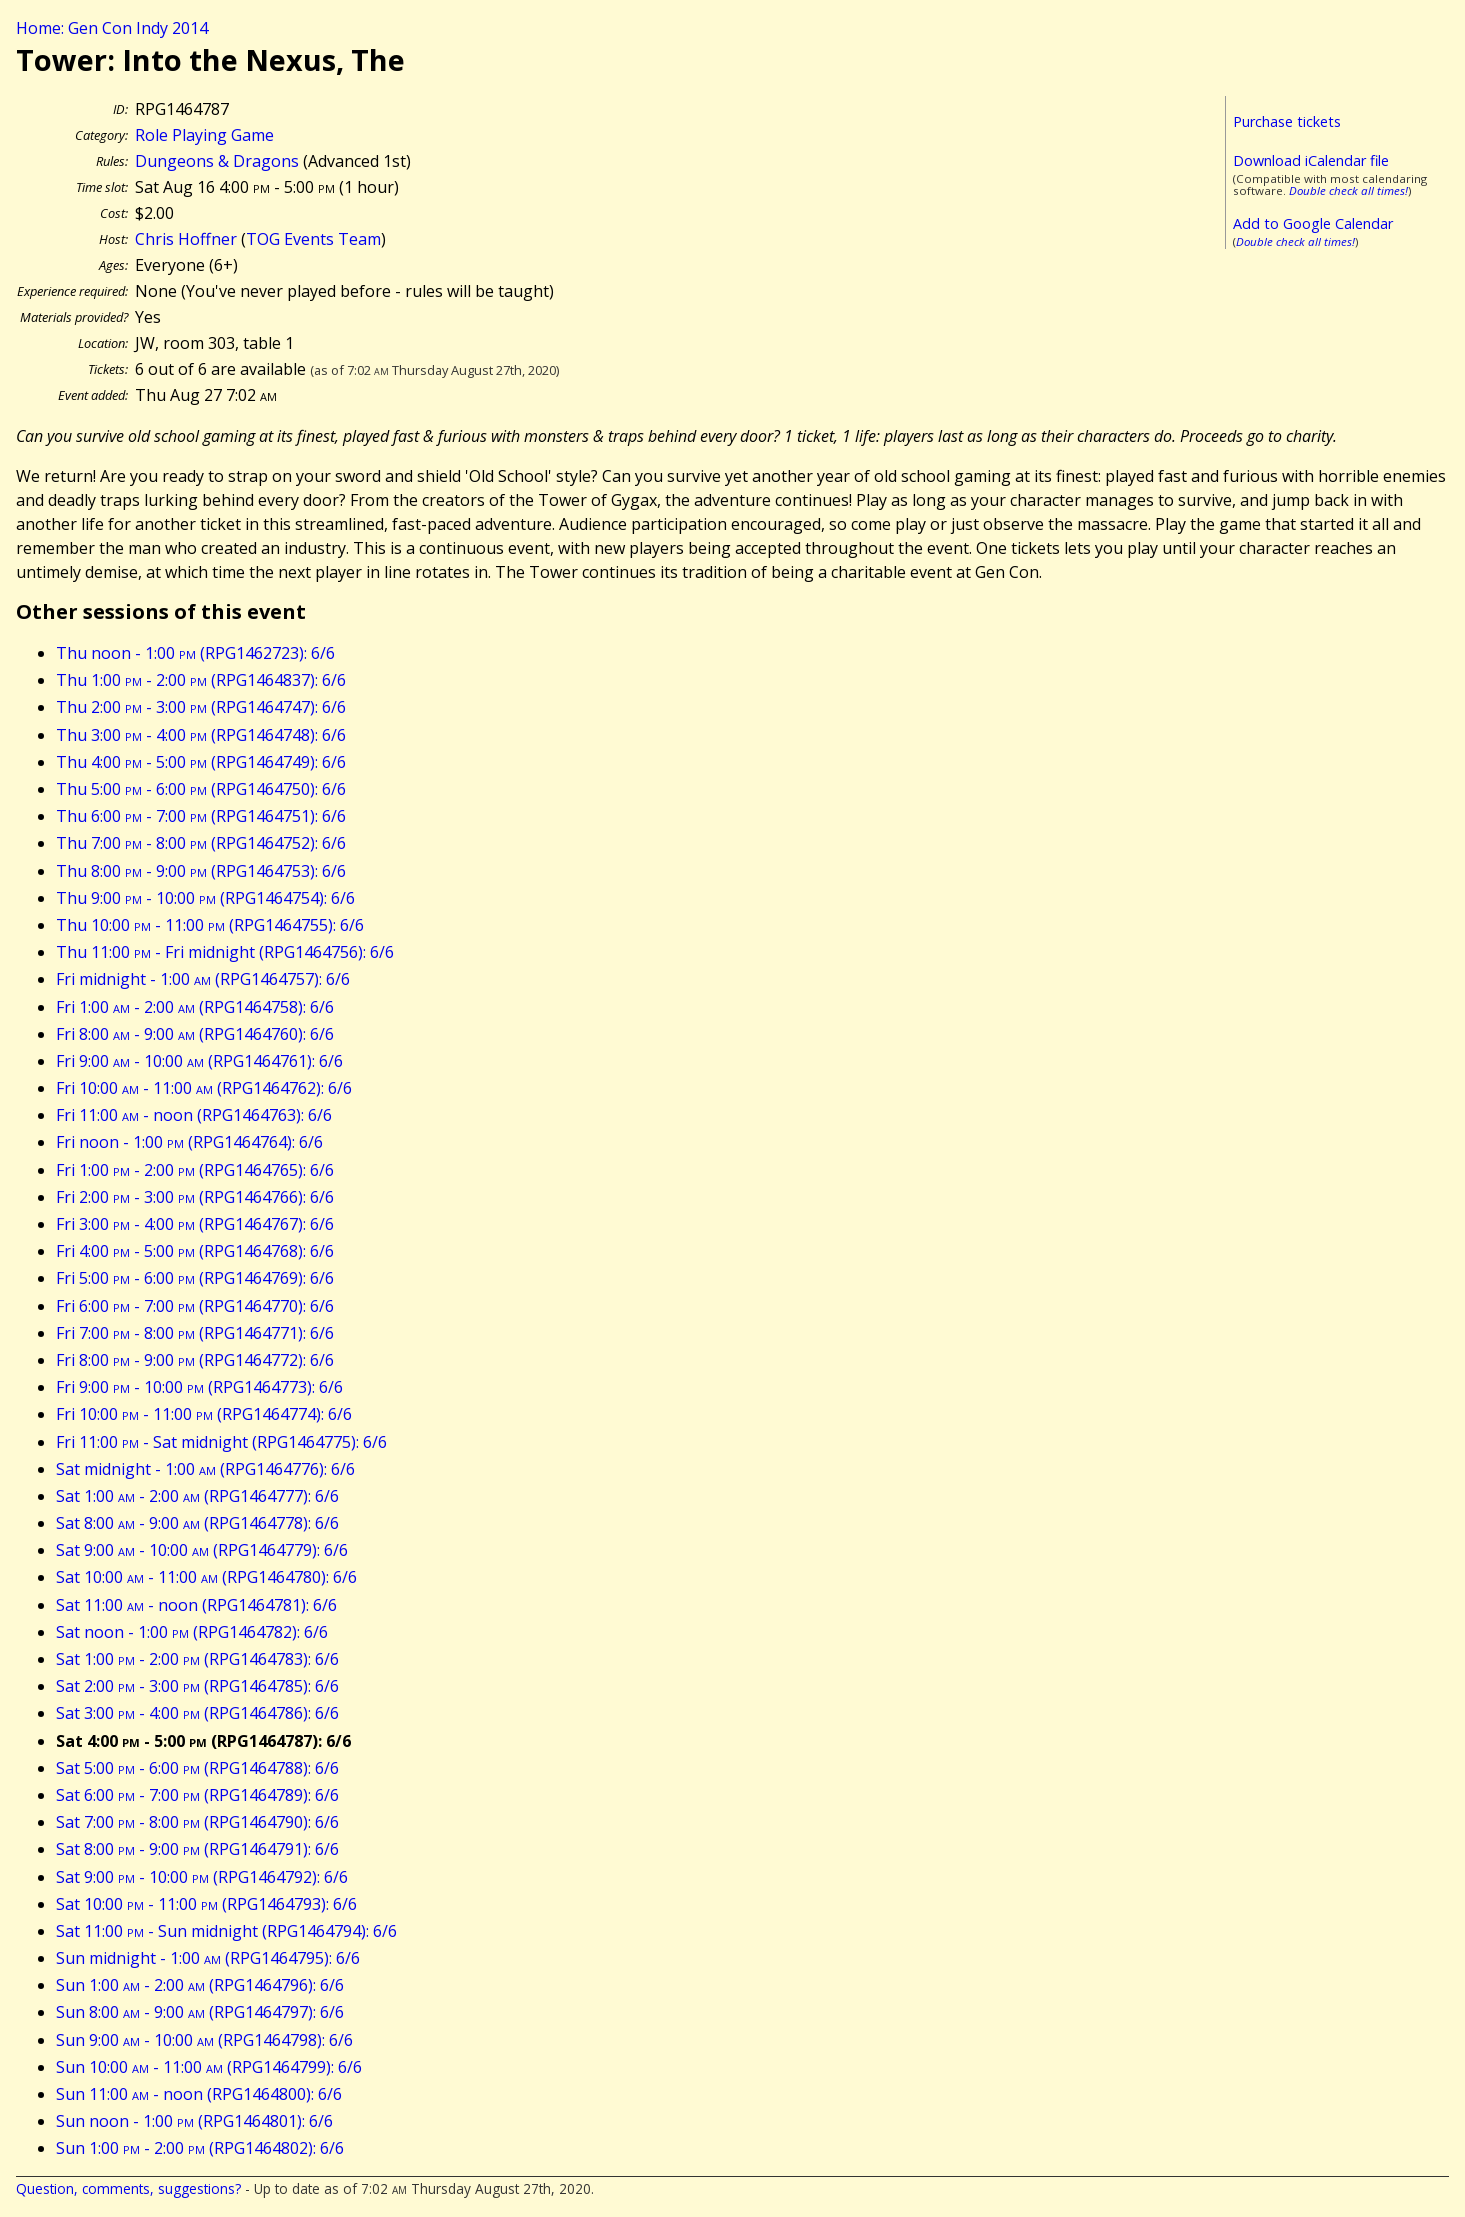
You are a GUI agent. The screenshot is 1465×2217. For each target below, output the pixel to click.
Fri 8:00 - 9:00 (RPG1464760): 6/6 (195, 1034)
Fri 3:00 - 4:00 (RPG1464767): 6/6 (195, 1224)
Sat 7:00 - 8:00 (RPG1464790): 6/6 (197, 1822)
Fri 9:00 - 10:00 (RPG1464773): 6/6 (199, 1387)
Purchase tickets (1287, 121)
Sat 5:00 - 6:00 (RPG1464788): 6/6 (197, 1768)
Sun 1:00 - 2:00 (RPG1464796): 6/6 (200, 1985)
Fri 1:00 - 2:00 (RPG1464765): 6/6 (195, 1170)
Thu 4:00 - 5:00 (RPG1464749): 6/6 (201, 762)
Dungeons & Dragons (217, 161)
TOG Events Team (313, 239)
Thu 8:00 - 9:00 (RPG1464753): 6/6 (201, 871)
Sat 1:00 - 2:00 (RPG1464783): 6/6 (197, 1659)
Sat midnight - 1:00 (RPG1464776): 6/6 (205, 1469)
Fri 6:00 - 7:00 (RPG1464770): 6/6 (195, 1306)
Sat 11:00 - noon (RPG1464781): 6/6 (196, 1605)
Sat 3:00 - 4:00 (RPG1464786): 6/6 (197, 1713)
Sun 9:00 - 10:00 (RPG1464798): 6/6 (204, 2040)
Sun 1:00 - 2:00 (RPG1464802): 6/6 (200, 2148)
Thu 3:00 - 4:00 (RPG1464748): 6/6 (201, 735)
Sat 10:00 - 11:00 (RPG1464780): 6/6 (206, 1577)
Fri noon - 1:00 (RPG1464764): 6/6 (189, 1142)
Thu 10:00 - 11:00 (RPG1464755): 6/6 (210, 925)
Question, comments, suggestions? (128, 2188)
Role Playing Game (204, 135)
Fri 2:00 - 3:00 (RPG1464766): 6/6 (195, 1197)
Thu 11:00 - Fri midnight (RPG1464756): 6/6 (225, 952)
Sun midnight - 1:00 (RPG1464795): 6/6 (208, 1958)
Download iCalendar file (1311, 160)
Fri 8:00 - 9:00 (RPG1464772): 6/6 (195, 1360)
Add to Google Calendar (1313, 223)
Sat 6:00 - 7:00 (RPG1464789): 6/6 (197, 1795)
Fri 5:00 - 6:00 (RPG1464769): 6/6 (195, 1278)
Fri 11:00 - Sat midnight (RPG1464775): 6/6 (221, 1442)
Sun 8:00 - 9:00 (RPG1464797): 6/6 (200, 2012)
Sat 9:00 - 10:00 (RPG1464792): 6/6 (202, 1877)
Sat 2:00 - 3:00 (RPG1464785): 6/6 (197, 1686)
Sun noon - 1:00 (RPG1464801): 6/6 (194, 2121)
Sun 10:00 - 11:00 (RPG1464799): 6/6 (209, 2067)
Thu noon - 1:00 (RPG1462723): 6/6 (195, 653)
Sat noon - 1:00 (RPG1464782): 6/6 (192, 1632)
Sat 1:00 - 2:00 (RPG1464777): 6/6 (197, 1496)
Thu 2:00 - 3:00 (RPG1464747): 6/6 (201, 707)
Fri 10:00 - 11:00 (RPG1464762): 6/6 (204, 1088)
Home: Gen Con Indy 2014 (112, 28)
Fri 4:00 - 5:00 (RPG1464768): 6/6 (195, 1251)
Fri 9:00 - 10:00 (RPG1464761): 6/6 (199, 1061)
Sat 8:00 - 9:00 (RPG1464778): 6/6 (197, 1523)
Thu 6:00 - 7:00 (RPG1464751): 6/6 (201, 816)
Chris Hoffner (186, 239)
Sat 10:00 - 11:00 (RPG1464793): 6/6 (206, 1904)
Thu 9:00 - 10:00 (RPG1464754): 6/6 (205, 898)
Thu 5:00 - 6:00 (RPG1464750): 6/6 (201, 789)
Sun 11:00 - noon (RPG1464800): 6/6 (199, 2094)
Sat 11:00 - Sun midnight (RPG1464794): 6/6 (226, 1931)
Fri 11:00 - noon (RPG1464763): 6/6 (194, 1115)
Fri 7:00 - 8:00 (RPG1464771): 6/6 (195, 1333)
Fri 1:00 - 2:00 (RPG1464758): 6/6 (195, 1007)
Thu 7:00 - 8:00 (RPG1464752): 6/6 (201, 843)
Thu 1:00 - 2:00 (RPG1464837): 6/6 (201, 680)
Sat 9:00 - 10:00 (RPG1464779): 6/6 (202, 1550)
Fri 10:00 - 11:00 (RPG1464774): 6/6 (204, 1414)
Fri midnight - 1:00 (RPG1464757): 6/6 (203, 979)
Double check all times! (1348, 190)
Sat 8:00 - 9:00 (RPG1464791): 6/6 (197, 1849)
